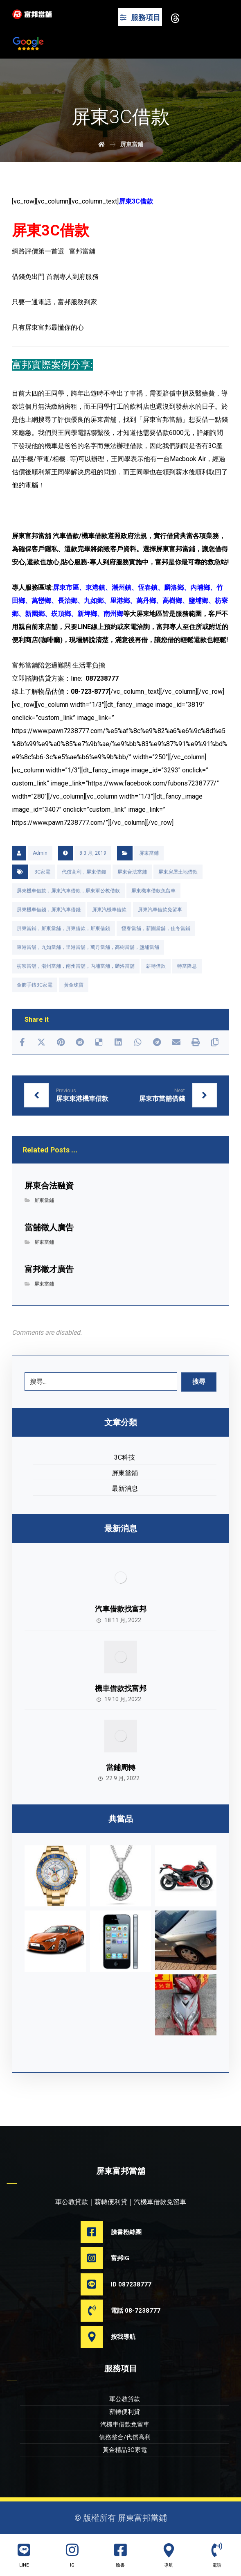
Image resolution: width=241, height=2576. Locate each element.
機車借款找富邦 (120, 1688)
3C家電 (42, 872)
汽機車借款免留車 (124, 2424)
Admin (40, 853)
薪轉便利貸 (124, 2411)
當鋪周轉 (120, 1767)
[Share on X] (41, 1042)
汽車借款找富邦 (120, 1609)
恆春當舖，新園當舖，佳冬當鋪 (156, 928)
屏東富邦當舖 (31, 536)
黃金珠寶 (73, 985)
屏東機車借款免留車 (153, 891)
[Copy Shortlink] (214, 1042)
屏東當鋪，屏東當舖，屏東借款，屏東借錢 (63, 928)
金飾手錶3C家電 (34, 985)
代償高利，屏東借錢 (84, 872)
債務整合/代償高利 (125, 2437)
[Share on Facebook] (21, 1042)
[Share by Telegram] (156, 1042)
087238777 (102, 678)
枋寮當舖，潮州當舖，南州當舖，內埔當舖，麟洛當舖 (76, 966)
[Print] (195, 1042)
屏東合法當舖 (132, 872)
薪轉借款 (156, 966)
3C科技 (124, 1457)
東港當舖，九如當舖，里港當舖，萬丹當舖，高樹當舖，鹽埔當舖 (88, 947)
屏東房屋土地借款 (178, 872)
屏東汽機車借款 (109, 909)
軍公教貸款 (124, 2399)
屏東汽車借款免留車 (160, 909)
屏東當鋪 (149, 853)
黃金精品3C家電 (125, 2450)
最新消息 (125, 1488)
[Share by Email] (176, 1042)
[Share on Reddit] (80, 1042)
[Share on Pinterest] (60, 1042)
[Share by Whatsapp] (137, 1042)
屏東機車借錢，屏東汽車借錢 (49, 909)
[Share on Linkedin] (118, 1042)
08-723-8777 (90, 691)
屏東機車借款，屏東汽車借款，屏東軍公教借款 (68, 891)
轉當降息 (187, 966)
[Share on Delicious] (99, 1042)
